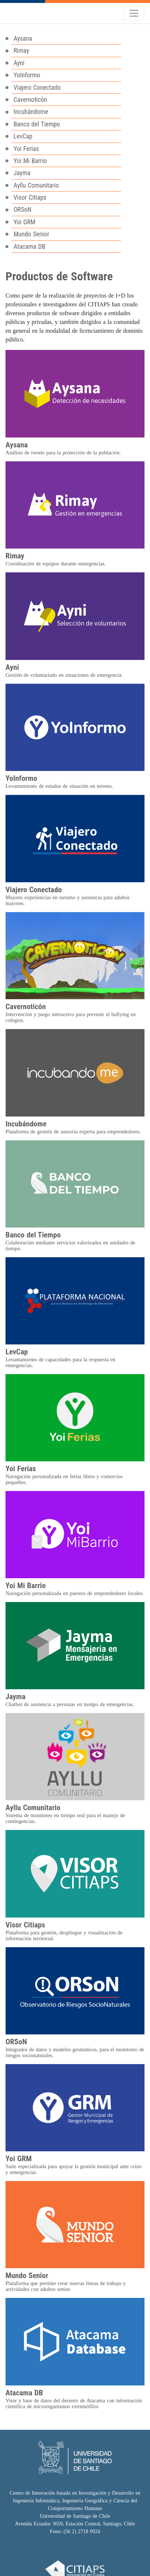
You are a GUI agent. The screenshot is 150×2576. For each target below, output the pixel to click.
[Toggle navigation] (134, 13)
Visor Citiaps (30, 197)
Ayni (19, 63)
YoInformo (27, 75)
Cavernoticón (30, 99)
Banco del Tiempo (37, 124)
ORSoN (23, 209)
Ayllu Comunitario (36, 185)
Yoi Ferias (26, 148)
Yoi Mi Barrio (30, 161)
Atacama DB (29, 246)
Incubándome (31, 111)
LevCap (23, 136)
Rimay (21, 50)
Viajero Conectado (37, 87)
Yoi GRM (25, 222)
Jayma (22, 173)
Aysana (23, 38)
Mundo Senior (31, 234)
